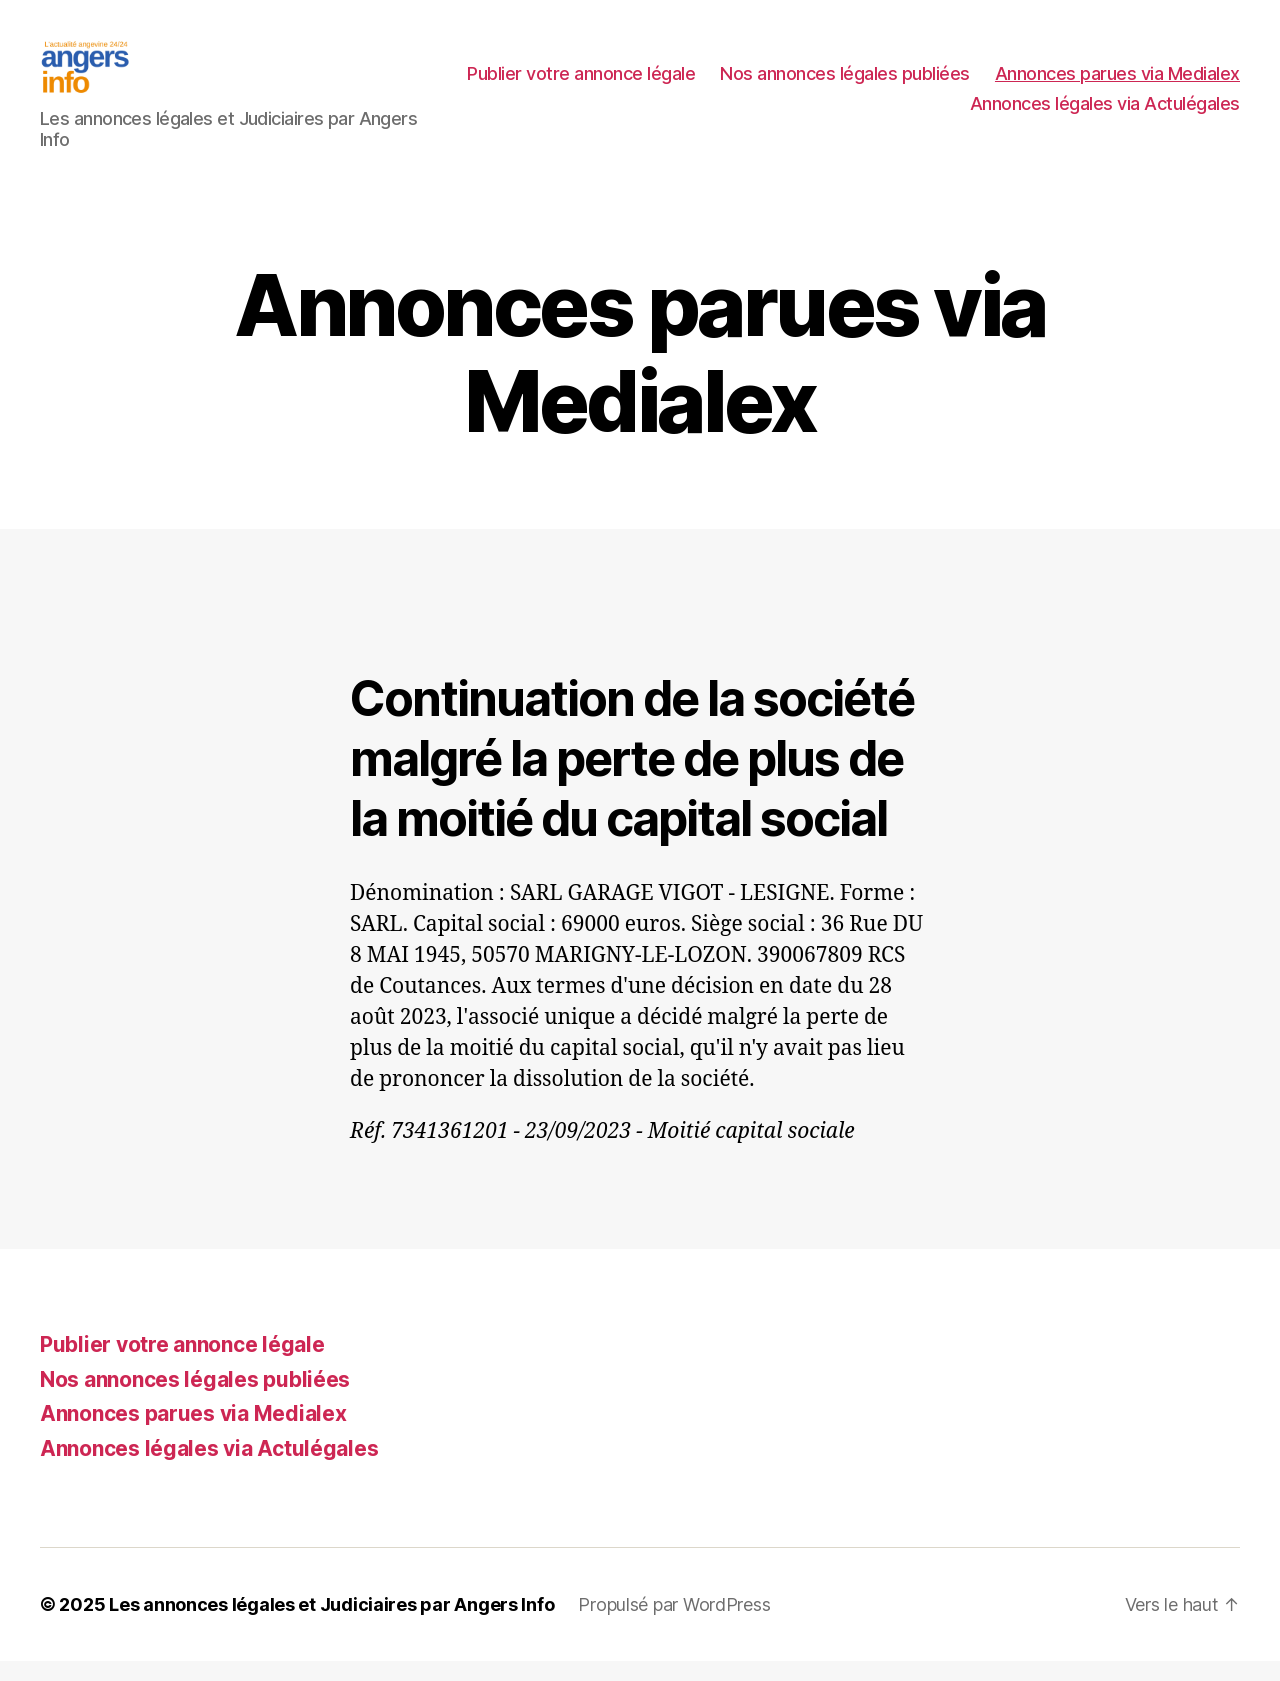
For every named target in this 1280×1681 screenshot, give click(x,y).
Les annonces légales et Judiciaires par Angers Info (331, 1624)
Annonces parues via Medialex (822, 113)
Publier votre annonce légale (851, 83)
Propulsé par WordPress (674, 1624)
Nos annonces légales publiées (1115, 83)
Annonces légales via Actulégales (1105, 113)
